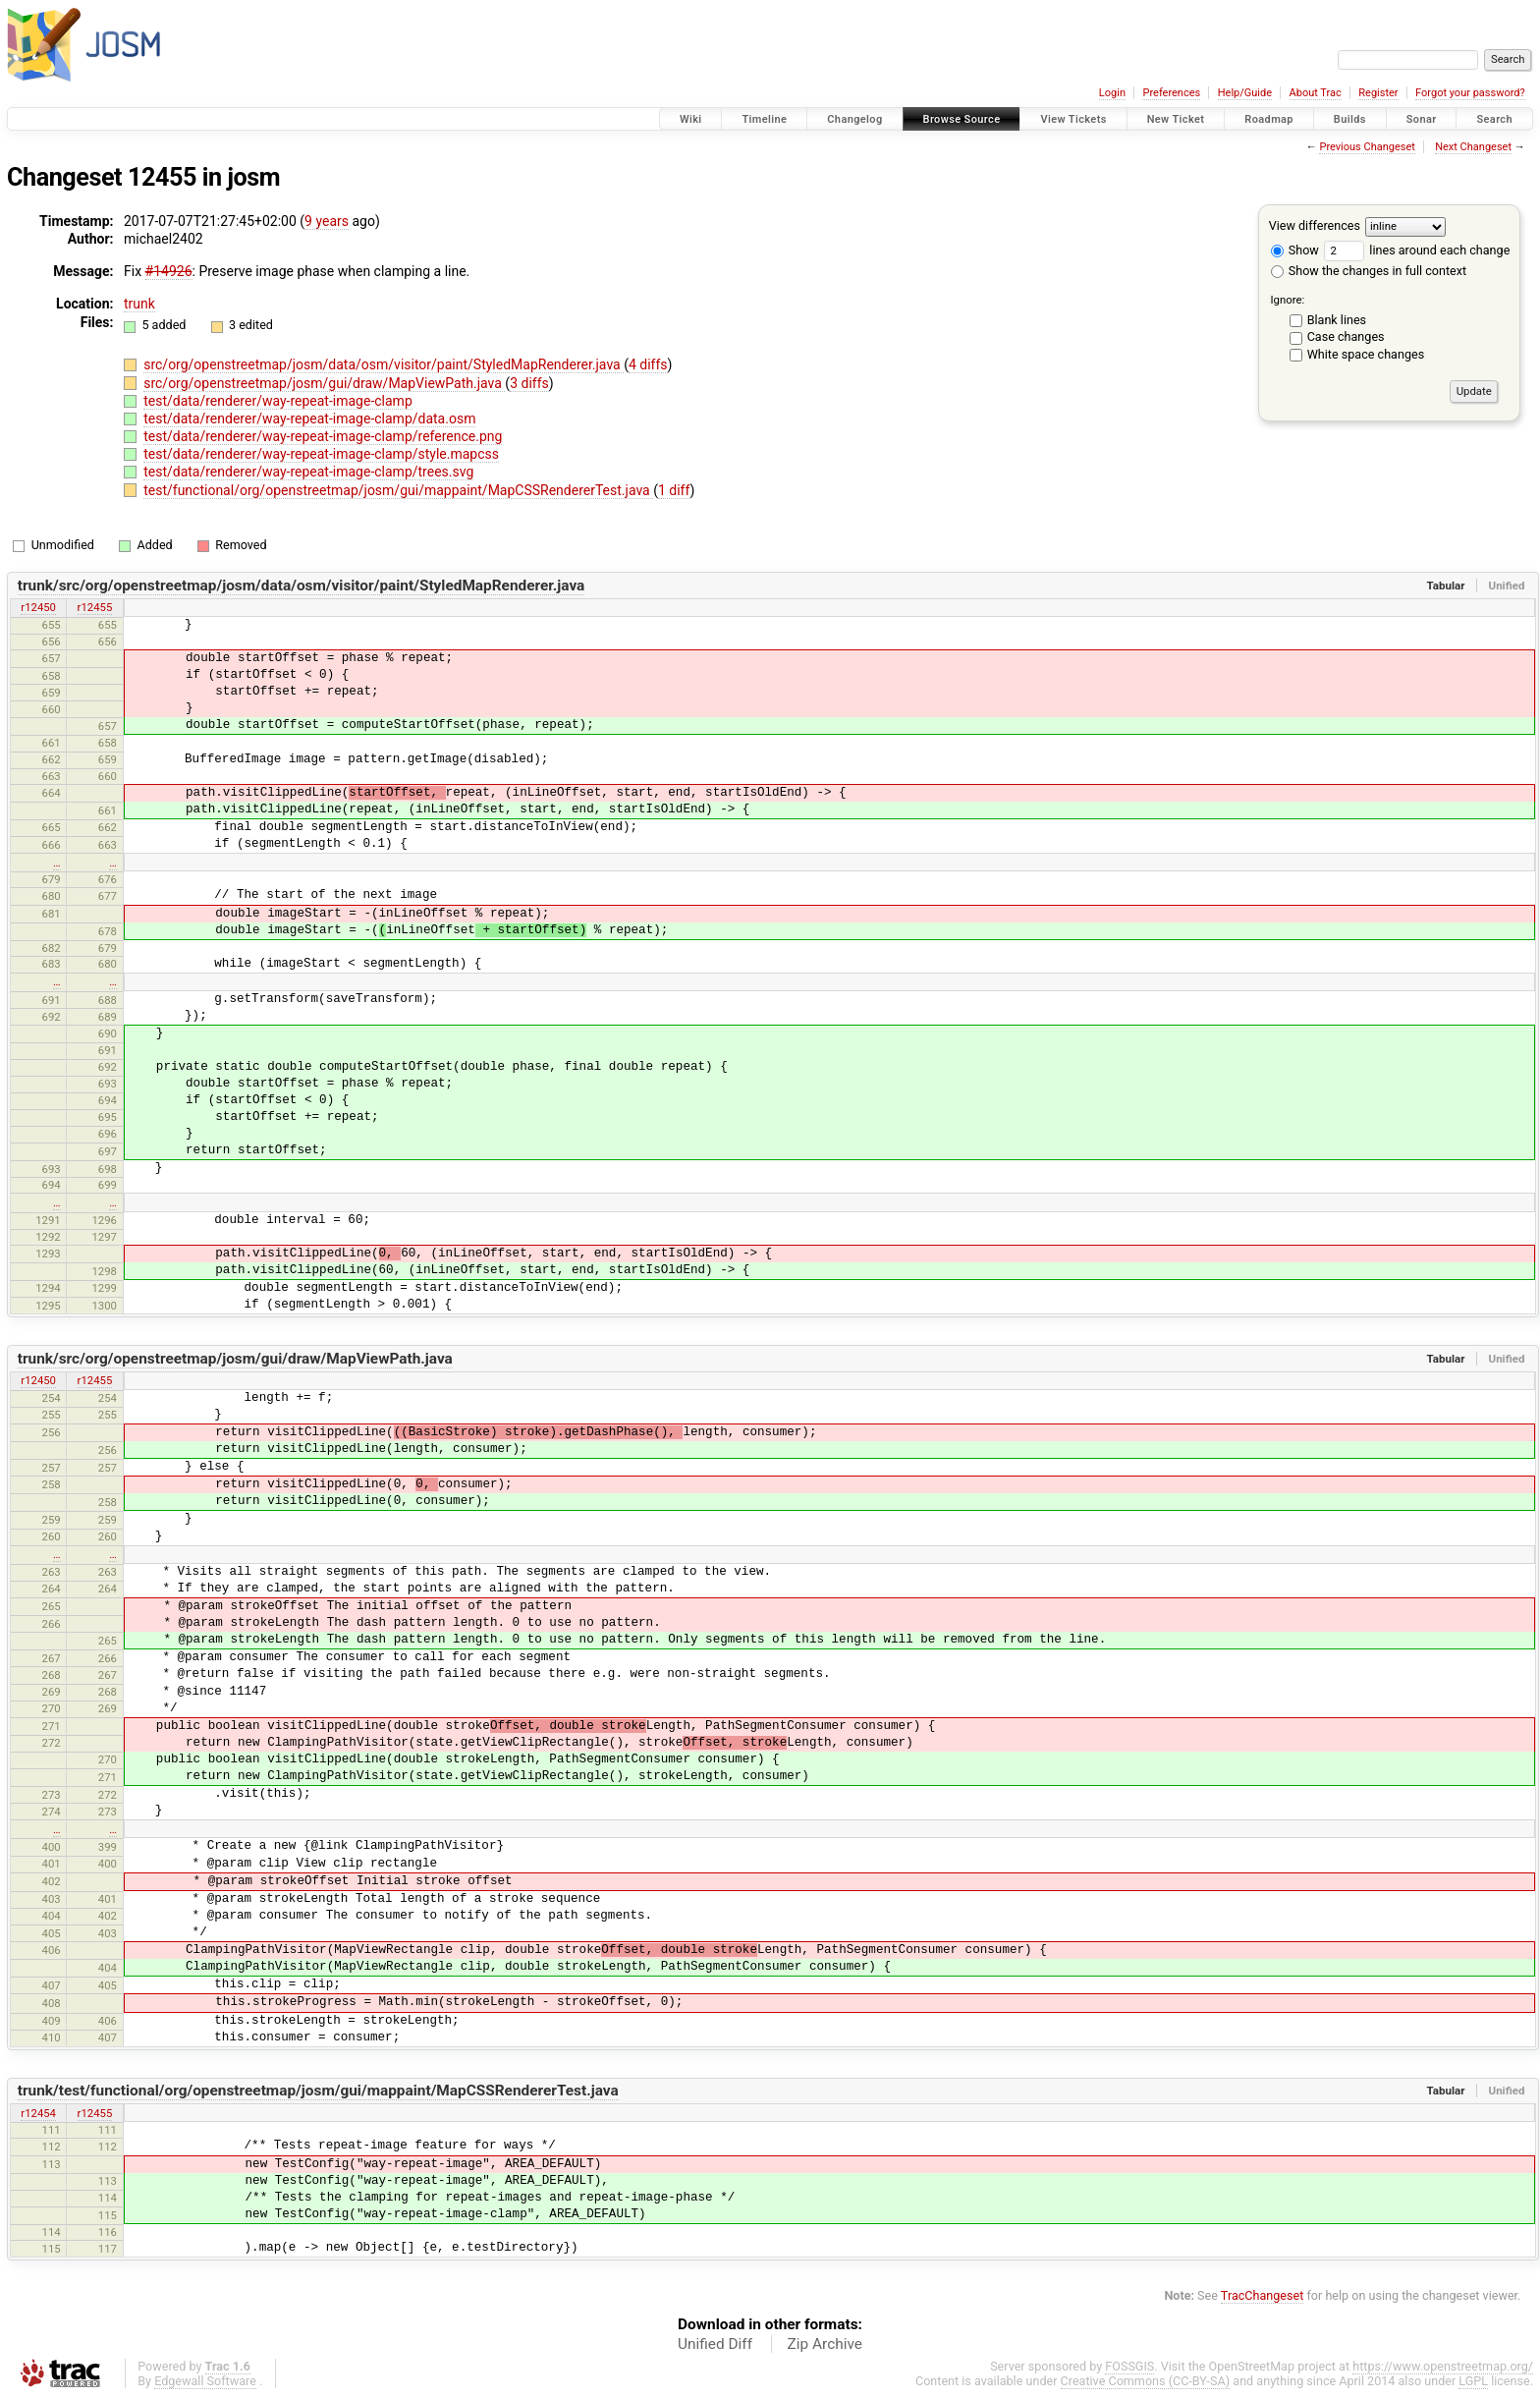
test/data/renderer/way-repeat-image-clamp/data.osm (309, 418)
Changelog (854, 119)
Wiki (691, 119)
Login (1112, 92)
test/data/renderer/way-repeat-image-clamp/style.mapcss (321, 454)
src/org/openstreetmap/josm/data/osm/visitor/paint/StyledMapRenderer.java (383, 364)
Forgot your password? (1470, 92)
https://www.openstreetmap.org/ (1442, 2366)
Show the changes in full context (1368, 270)
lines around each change (1417, 250)
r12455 (95, 607)
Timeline (764, 119)
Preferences (1171, 92)
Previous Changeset (1366, 146)
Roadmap (1268, 119)
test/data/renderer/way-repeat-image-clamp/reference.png (322, 436)
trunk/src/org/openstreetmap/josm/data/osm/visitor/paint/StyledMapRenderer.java (301, 585)
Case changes (1346, 336)
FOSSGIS (1129, 2366)
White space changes (1366, 354)
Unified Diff (715, 2344)
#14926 (168, 271)
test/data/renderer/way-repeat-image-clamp (277, 401)
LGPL (1473, 2380)
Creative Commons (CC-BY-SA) (1146, 2380)
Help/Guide (1245, 92)
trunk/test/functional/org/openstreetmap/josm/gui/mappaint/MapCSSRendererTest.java (318, 2090)
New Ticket (1176, 119)
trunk (139, 303)
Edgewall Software (205, 2380)
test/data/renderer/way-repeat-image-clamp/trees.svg (308, 471)
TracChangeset (1262, 2295)
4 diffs (648, 364)
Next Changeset (1473, 146)
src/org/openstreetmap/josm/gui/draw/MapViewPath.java (324, 383)
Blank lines (1336, 319)
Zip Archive (825, 2344)
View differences (1314, 225)
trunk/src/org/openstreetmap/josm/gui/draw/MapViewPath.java (235, 1358)
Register (1378, 92)
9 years (326, 221)
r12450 (38, 607)
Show (1295, 250)
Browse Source (962, 119)
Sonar (1421, 119)
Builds (1350, 119)
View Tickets (1073, 119)
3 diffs (529, 383)
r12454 (38, 2113)
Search (1494, 119)
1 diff (674, 490)
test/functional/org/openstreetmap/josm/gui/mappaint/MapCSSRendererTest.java (398, 490)
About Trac (1316, 92)
